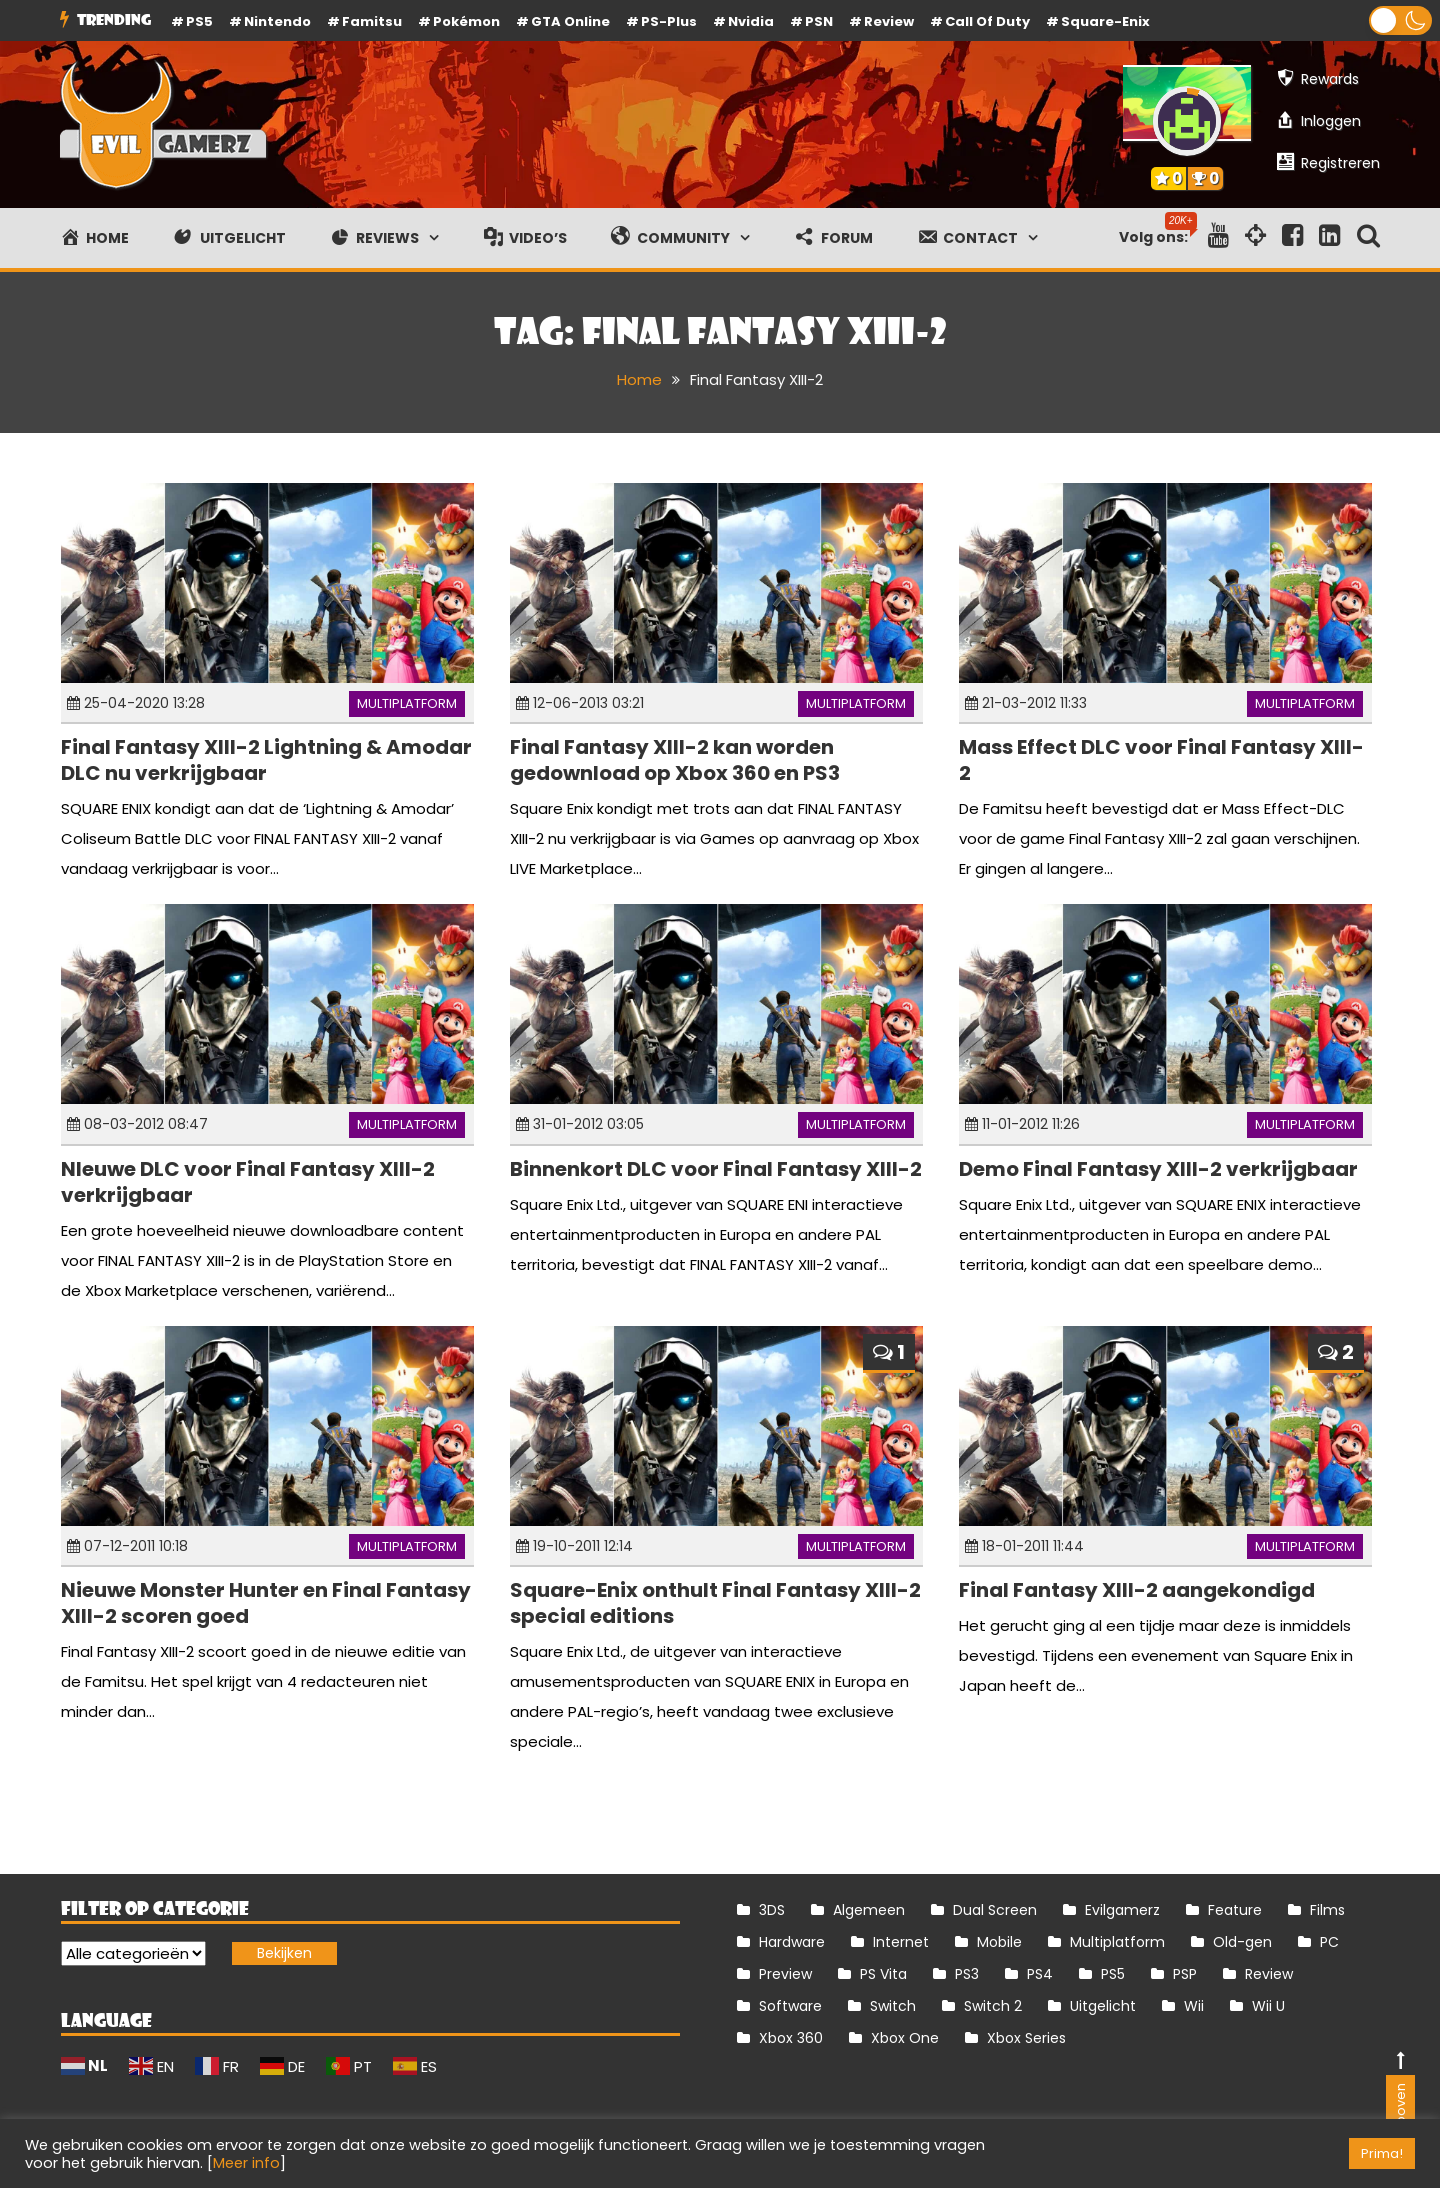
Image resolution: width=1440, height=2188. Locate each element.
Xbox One (905, 2038)
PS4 (1040, 1974)
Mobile (999, 1942)
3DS (772, 1910)
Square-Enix (1105, 21)
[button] (1400, 20)
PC (1329, 1942)
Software (790, 2006)
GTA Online (570, 21)
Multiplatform (407, 703)
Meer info (246, 2163)
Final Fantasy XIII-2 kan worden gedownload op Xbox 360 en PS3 (675, 760)
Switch (893, 2006)
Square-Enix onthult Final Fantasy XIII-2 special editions (715, 1603)
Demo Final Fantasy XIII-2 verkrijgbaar (1158, 1169)
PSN (819, 21)
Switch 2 (993, 2006)
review (889, 21)
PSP (1185, 1974)
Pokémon (466, 21)
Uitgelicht (1103, 2006)
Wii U (1268, 2006)
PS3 (967, 1974)
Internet (901, 1942)
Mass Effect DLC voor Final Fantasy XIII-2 (1161, 760)
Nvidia (751, 21)
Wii (1194, 2006)
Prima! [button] (1382, 2153)
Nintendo (277, 21)
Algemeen (869, 1910)
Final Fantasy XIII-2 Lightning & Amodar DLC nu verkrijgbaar (266, 760)
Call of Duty (987, 21)
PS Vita (883, 1974)
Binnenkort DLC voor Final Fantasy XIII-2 (716, 1169)
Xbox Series (1026, 2038)
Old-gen (1242, 1942)
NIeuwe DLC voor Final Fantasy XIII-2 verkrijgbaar (248, 1182)
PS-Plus (669, 21)
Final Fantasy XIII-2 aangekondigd (1137, 1590)
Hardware (792, 1942)
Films (1327, 1910)
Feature (1235, 1910)
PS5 (199, 21)
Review (1269, 1974)
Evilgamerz (1122, 1910)
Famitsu (372, 21)
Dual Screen (995, 1910)
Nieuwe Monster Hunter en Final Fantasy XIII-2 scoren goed (266, 1603)
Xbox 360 (791, 2038)
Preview (785, 1974)
